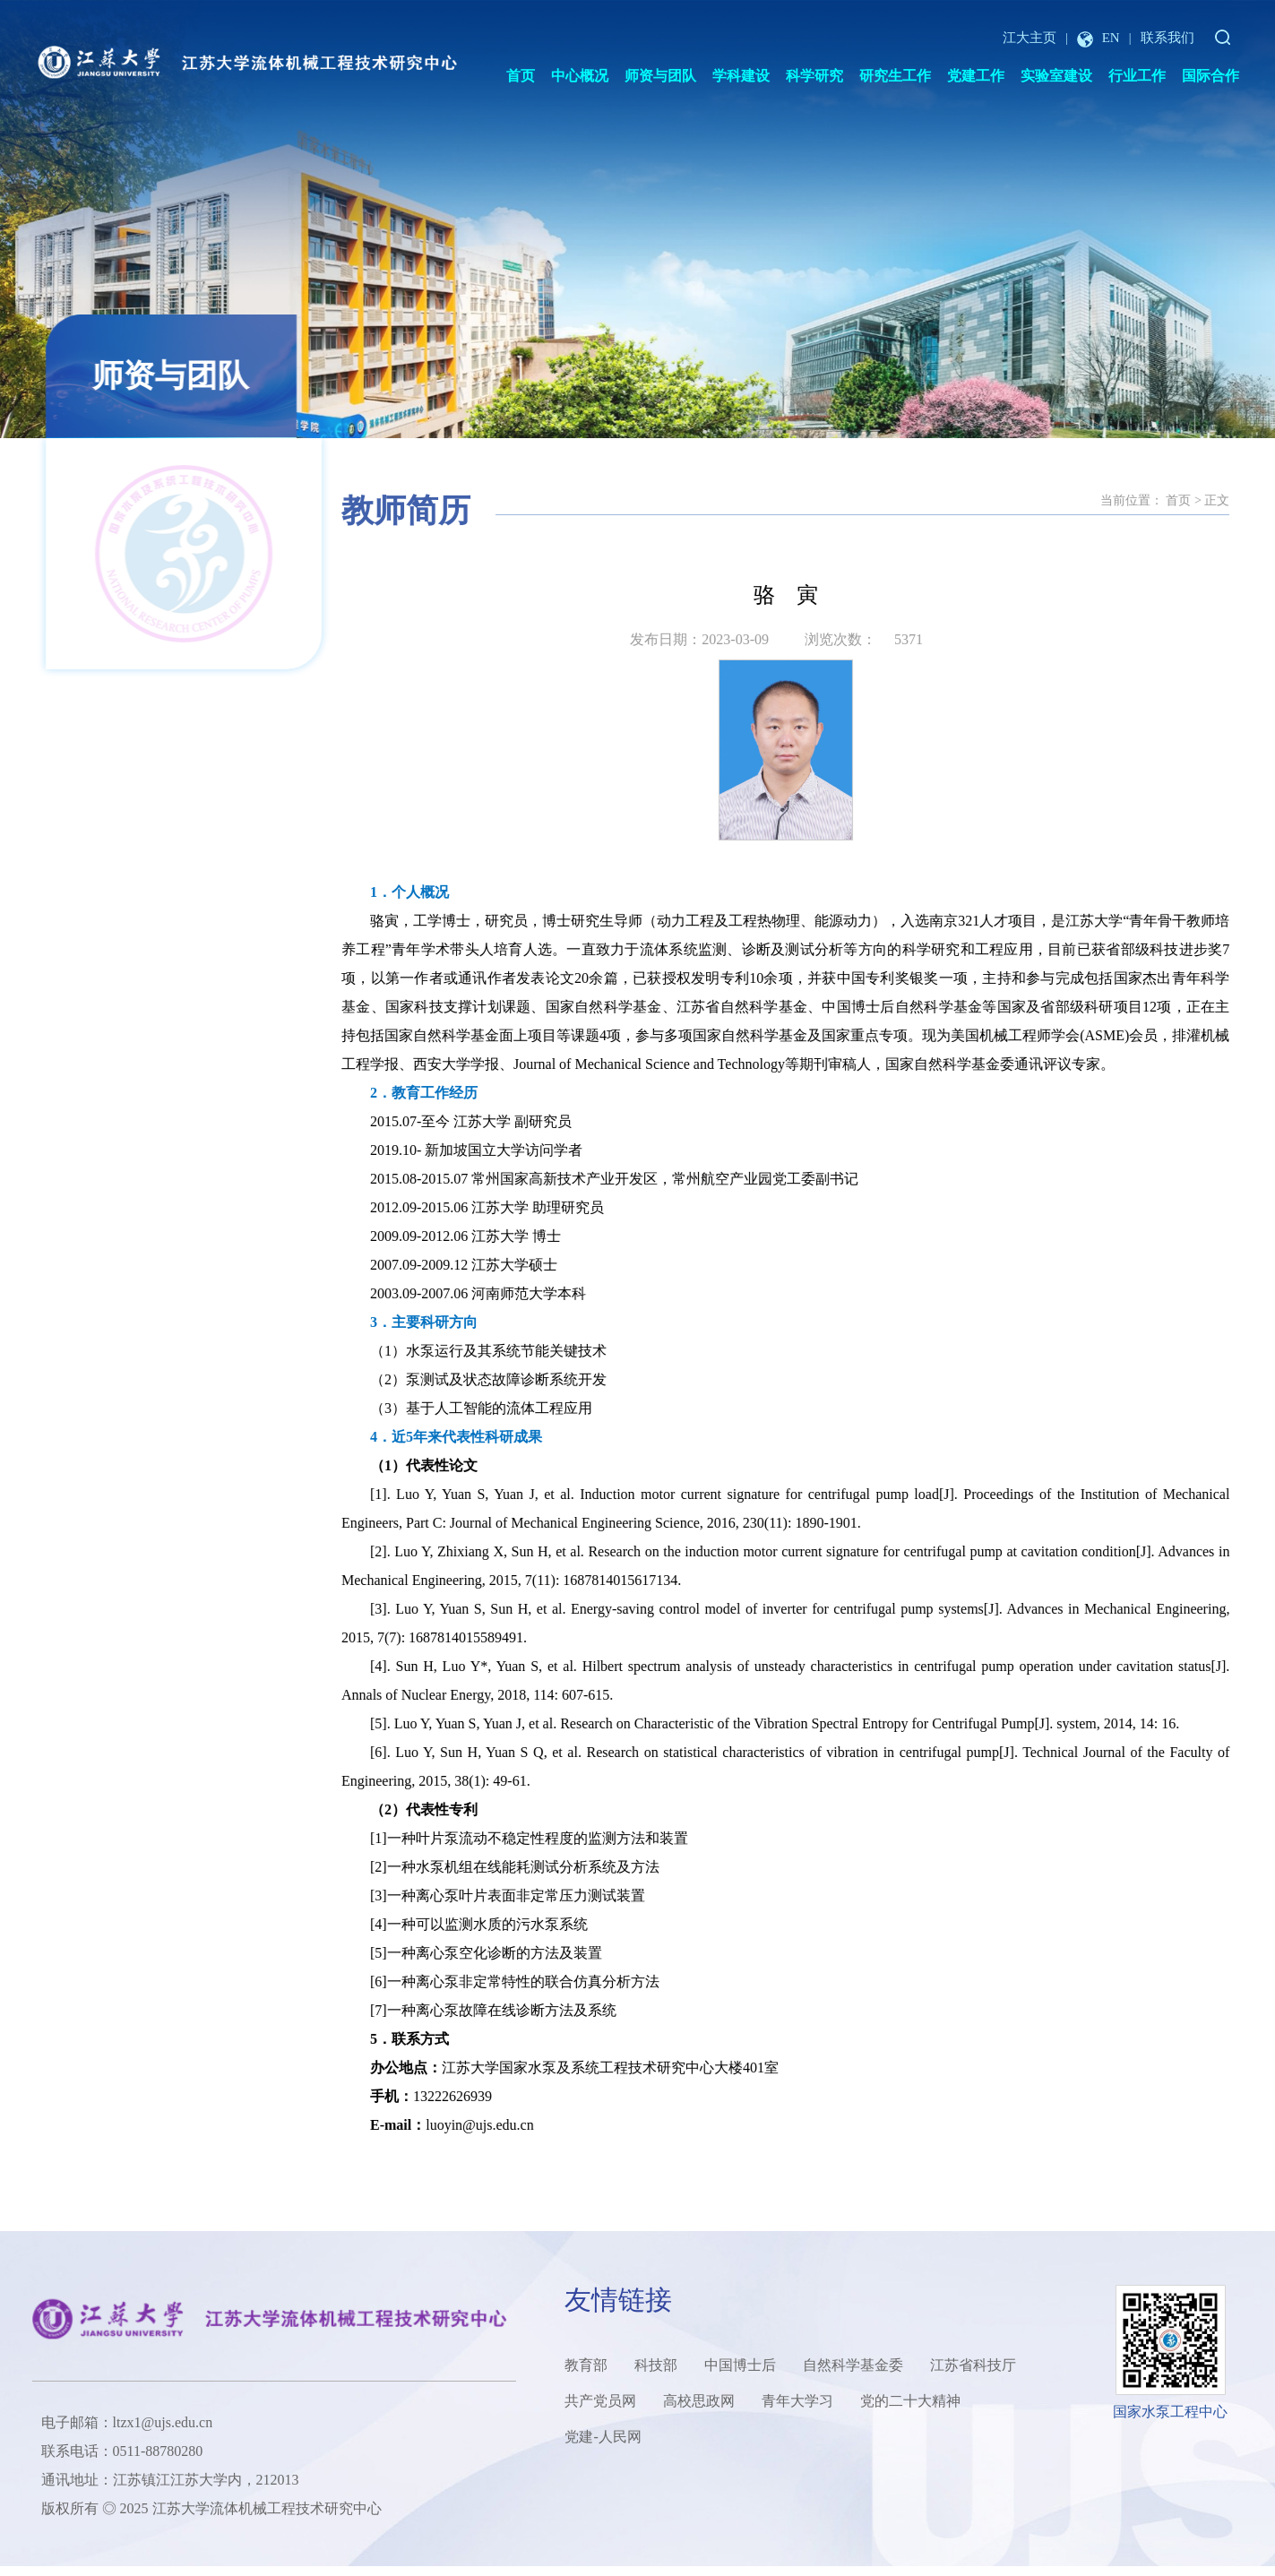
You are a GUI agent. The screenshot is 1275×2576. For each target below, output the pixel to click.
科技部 (655, 2365)
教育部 (585, 2365)
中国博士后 (740, 2365)
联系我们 (1167, 37)
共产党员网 (600, 2400)
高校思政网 (699, 2400)
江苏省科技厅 (973, 2365)
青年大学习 (797, 2400)
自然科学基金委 (853, 2365)
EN (1098, 37)
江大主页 (1029, 37)
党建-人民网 (602, 2436)
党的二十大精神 (910, 2400)
